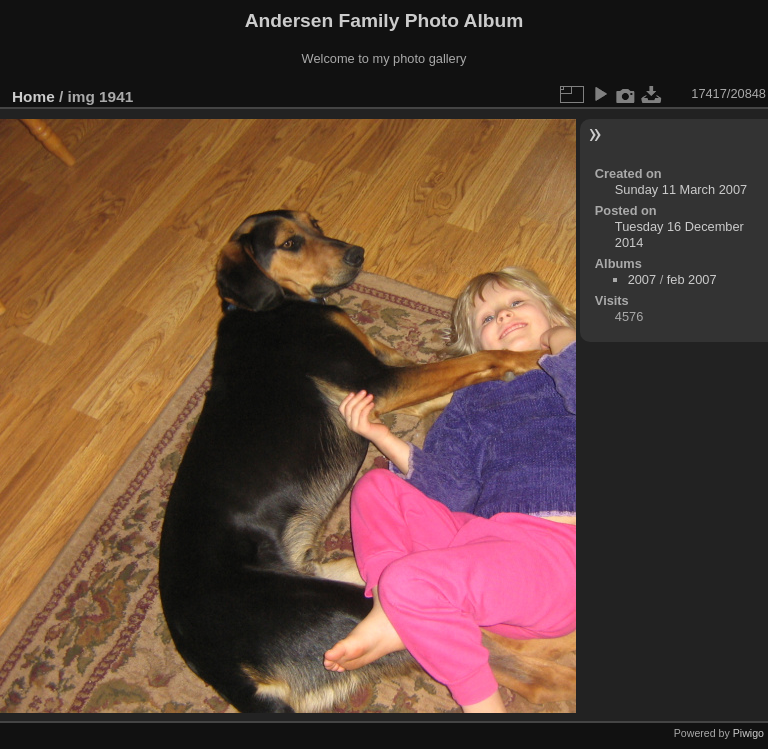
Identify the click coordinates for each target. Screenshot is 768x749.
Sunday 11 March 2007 (681, 189)
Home (33, 96)
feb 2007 (692, 279)
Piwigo (748, 733)
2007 (642, 279)
